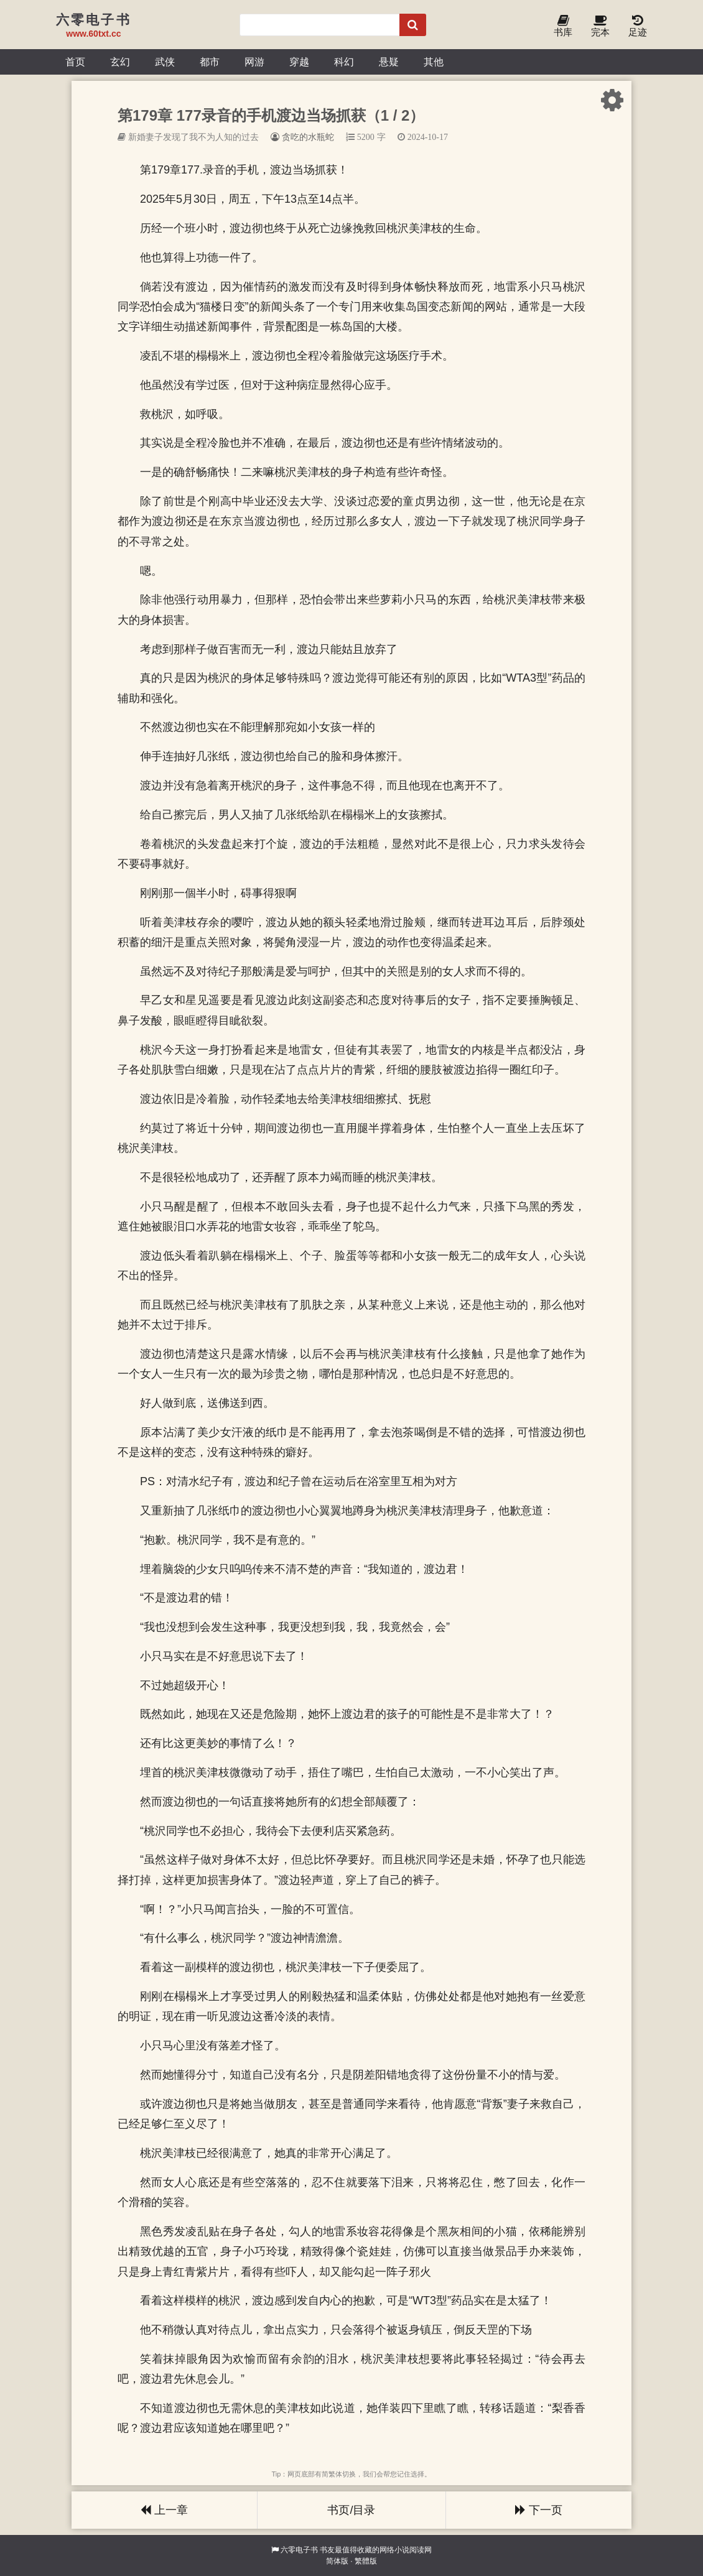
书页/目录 (351, 2510)
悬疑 (389, 61)
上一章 (164, 2510)
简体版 (337, 2561)
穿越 (299, 61)
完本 (600, 26)
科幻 (344, 61)
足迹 (637, 26)
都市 (210, 61)
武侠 (165, 61)
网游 (254, 61)
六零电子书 (299, 2550)
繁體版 (366, 2561)
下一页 (538, 2510)
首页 (75, 61)
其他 (434, 61)
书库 (563, 26)
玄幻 (120, 61)
